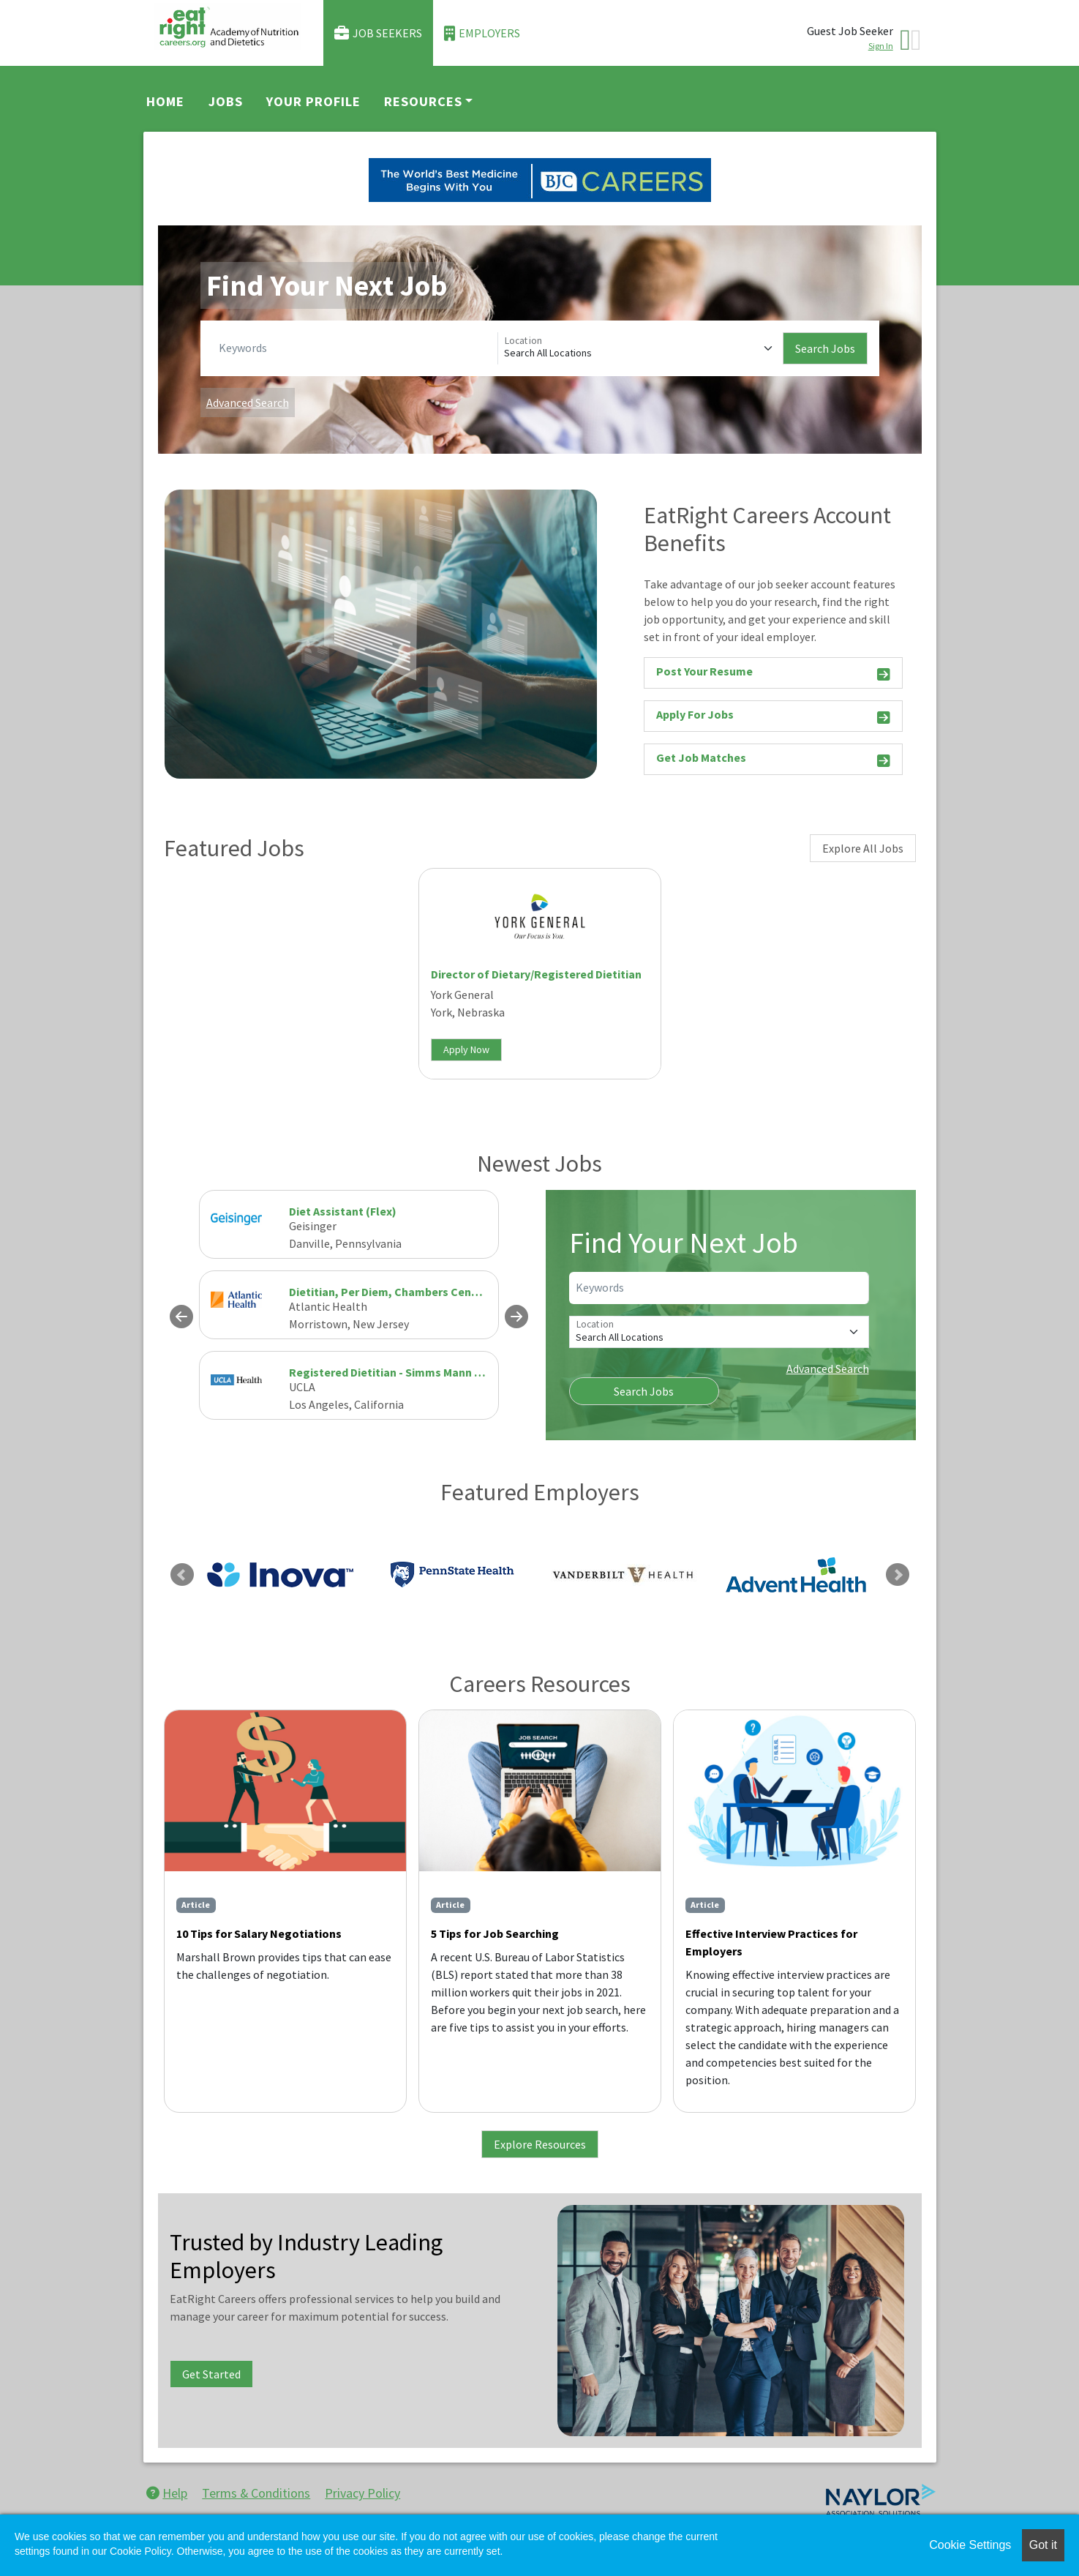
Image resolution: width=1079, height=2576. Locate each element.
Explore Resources (540, 2144)
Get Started (211, 2374)
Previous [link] (182, 1575)
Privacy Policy (362, 2493)
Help (166, 2493)
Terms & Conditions (256, 2493)
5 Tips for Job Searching (495, 1933)
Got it (1043, 2545)
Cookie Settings (970, 2545)
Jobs (225, 101)
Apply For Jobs (773, 717)
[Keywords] (355, 348)
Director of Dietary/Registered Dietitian (536, 974)
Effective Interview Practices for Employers (771, 1942)
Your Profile (313, 101)
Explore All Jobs (862, 848)
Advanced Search (247, 402)
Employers (482, 33)
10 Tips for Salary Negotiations (259, 1933)
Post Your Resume (773, 674)
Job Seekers (378, 33)
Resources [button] (423, 101)
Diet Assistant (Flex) (342, 1211)
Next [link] (897, 1575)
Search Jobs (825, 348)
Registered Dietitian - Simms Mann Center (400, 1372)
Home (165, 101)
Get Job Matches (773, 760)
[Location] (640, 348)
